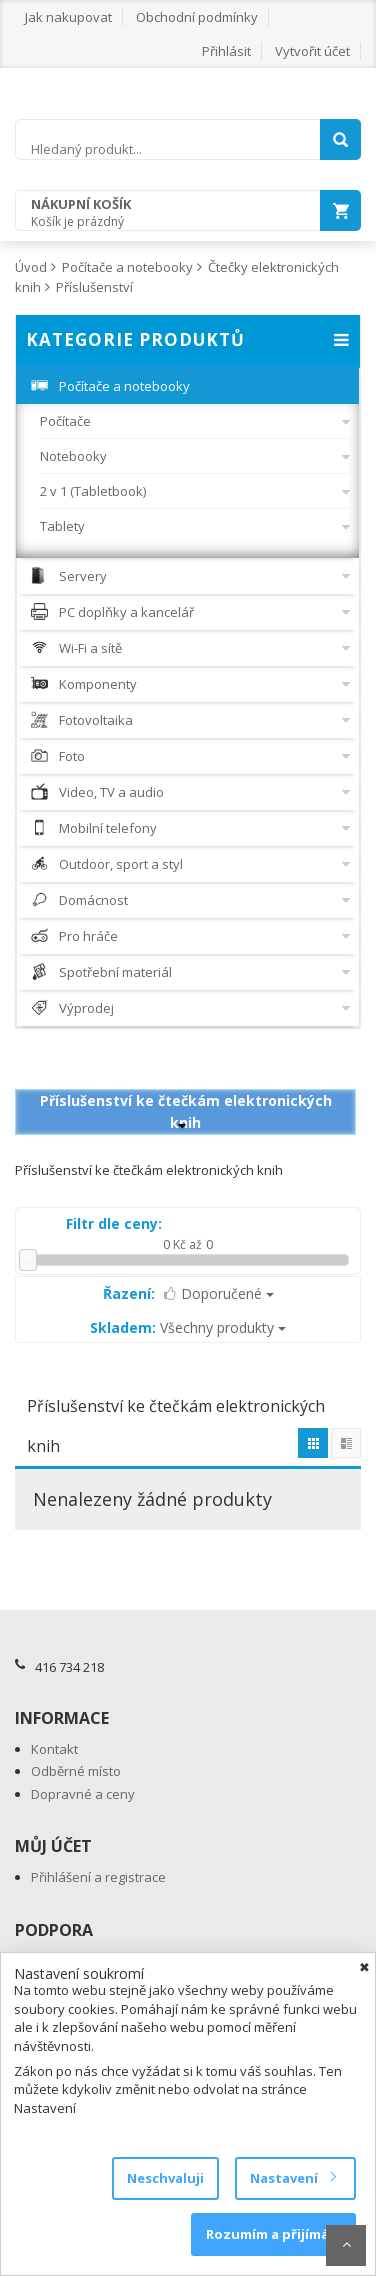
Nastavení (292, 2178)
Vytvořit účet (312, 51)
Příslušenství (94, 287)
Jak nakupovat (68, 17)
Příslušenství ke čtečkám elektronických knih (186, 1111)
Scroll (346, 2245)
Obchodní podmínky (197, 17)
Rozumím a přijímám (273, 2234)
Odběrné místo (76, 1771)
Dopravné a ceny (83, 1794)
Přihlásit (226, 51)
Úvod (31, 267)
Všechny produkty (188, 1327)
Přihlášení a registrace (98, 1877)
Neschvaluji (165, 2178)
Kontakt (54, 1749)
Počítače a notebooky (127, 267)
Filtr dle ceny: (114, 1223)
